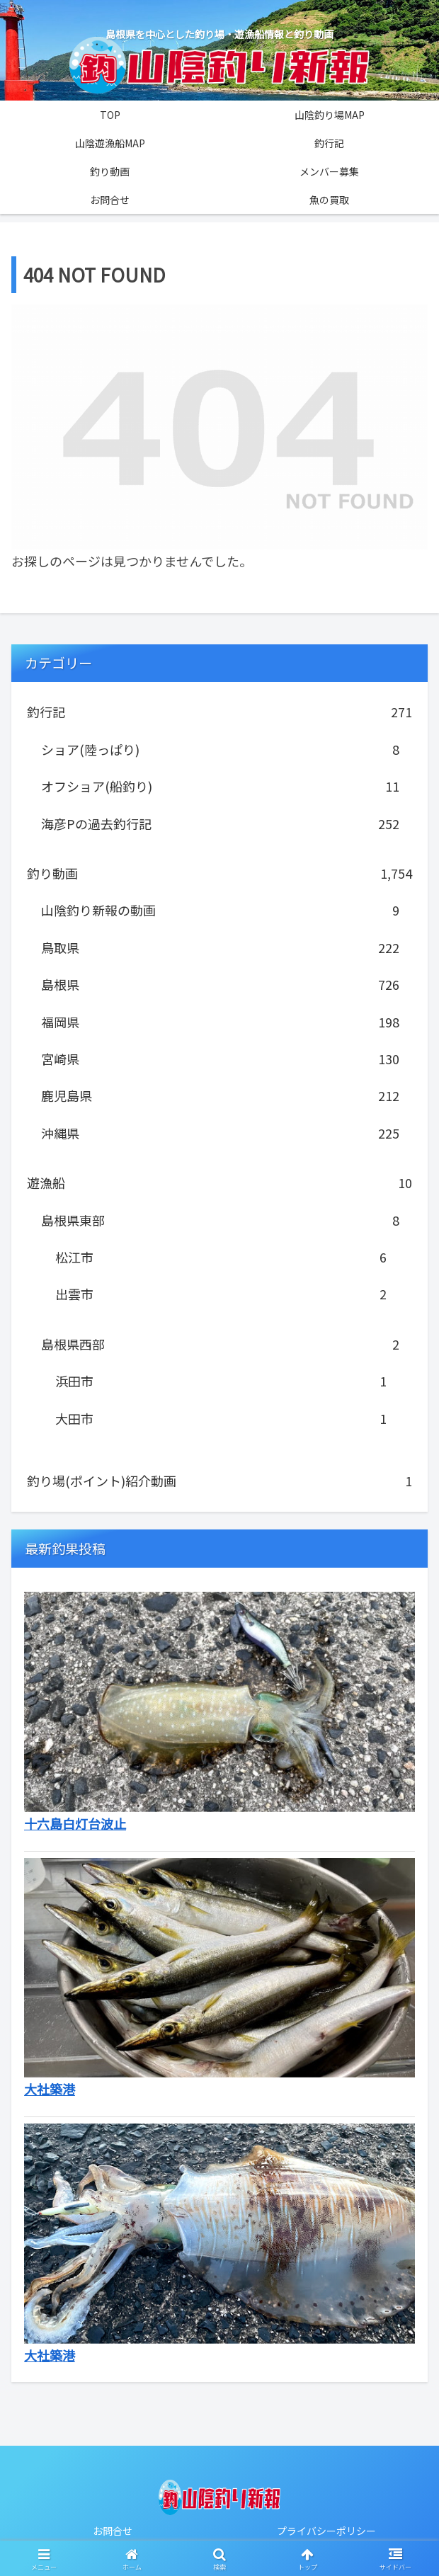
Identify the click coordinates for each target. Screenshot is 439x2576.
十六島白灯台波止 (75, 1823)
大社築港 (49, 2089)
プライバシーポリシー (326, 2531)
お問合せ (112, 2531)
